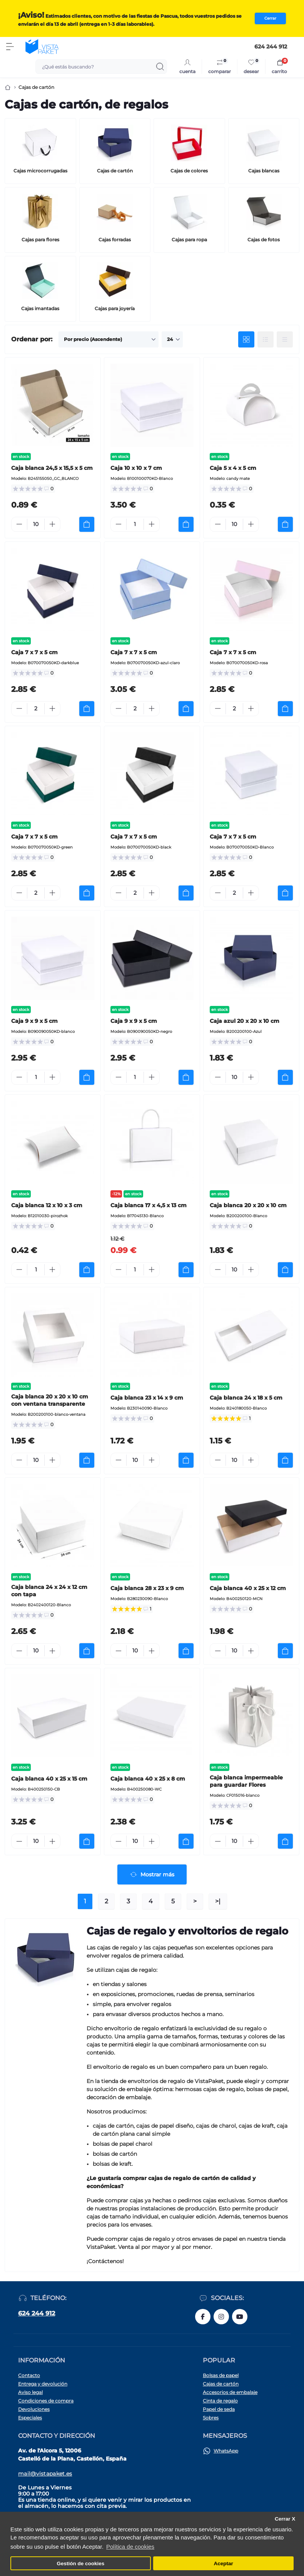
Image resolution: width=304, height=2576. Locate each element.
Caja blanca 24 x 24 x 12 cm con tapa (49, 1591)
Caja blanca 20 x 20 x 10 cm (248, 1205)
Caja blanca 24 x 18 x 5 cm (246, 1397)
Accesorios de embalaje (230, 2392)
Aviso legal (30, 2392)
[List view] (265, 339)
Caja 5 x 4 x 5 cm (233, 467)
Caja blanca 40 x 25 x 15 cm (49, 1778)
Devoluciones (34, 2409)
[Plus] (52, 524)
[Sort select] (108, 339)
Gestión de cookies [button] (80, 2563)
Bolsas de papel (221, 2375)
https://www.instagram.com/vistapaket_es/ (221, 2317)
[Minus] (19, 524)
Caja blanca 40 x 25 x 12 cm (248, 1588)
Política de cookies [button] (130, 2546)
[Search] (160, 66)
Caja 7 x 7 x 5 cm (34, 652)
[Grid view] (246, 339)
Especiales (30, 2418)
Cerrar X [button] (285, 2519)
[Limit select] (172, 339)
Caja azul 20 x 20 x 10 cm (244, 1020)
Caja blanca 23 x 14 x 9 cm (146, 1397)
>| (217, 1901)
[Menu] (10, 46)
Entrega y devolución (42, 2384)
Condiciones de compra (45, 2401)
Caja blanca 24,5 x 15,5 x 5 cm (52, 467)
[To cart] (86, 524)
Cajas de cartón (221, 2384)
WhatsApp (226, 2451)
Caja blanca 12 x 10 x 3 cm (46, 1205)
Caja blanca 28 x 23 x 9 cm (147, 1588)
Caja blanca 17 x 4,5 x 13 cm (148, 1205)
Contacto (29, 2375)
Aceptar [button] (223, 2563)
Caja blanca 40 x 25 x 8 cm (147, 1778)
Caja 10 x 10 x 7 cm (136, 467)
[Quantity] (36, 524)
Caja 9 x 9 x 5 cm (34, 1020)
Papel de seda (219, 2409)
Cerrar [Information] (270, 18)
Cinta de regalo (220, 2401)
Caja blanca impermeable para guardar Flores (246, 1781)
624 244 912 (36, 2313)
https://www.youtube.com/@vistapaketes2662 (239, 2317)
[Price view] (285, 339)
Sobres (211, 2418)
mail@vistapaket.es (45, 2473)
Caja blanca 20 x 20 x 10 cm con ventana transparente (49, 1400)
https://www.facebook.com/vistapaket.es (203, 2317)
